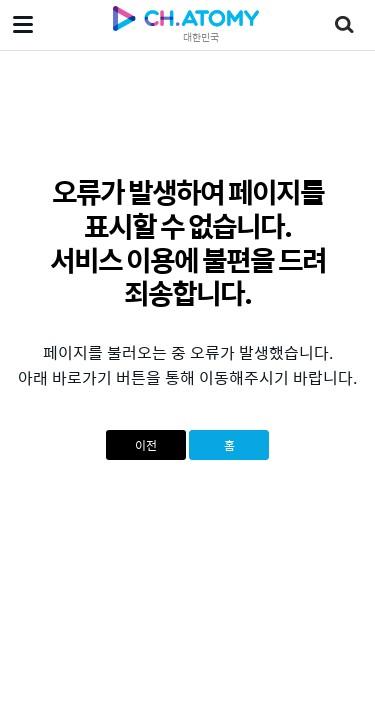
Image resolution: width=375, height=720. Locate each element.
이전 (146, 445)
